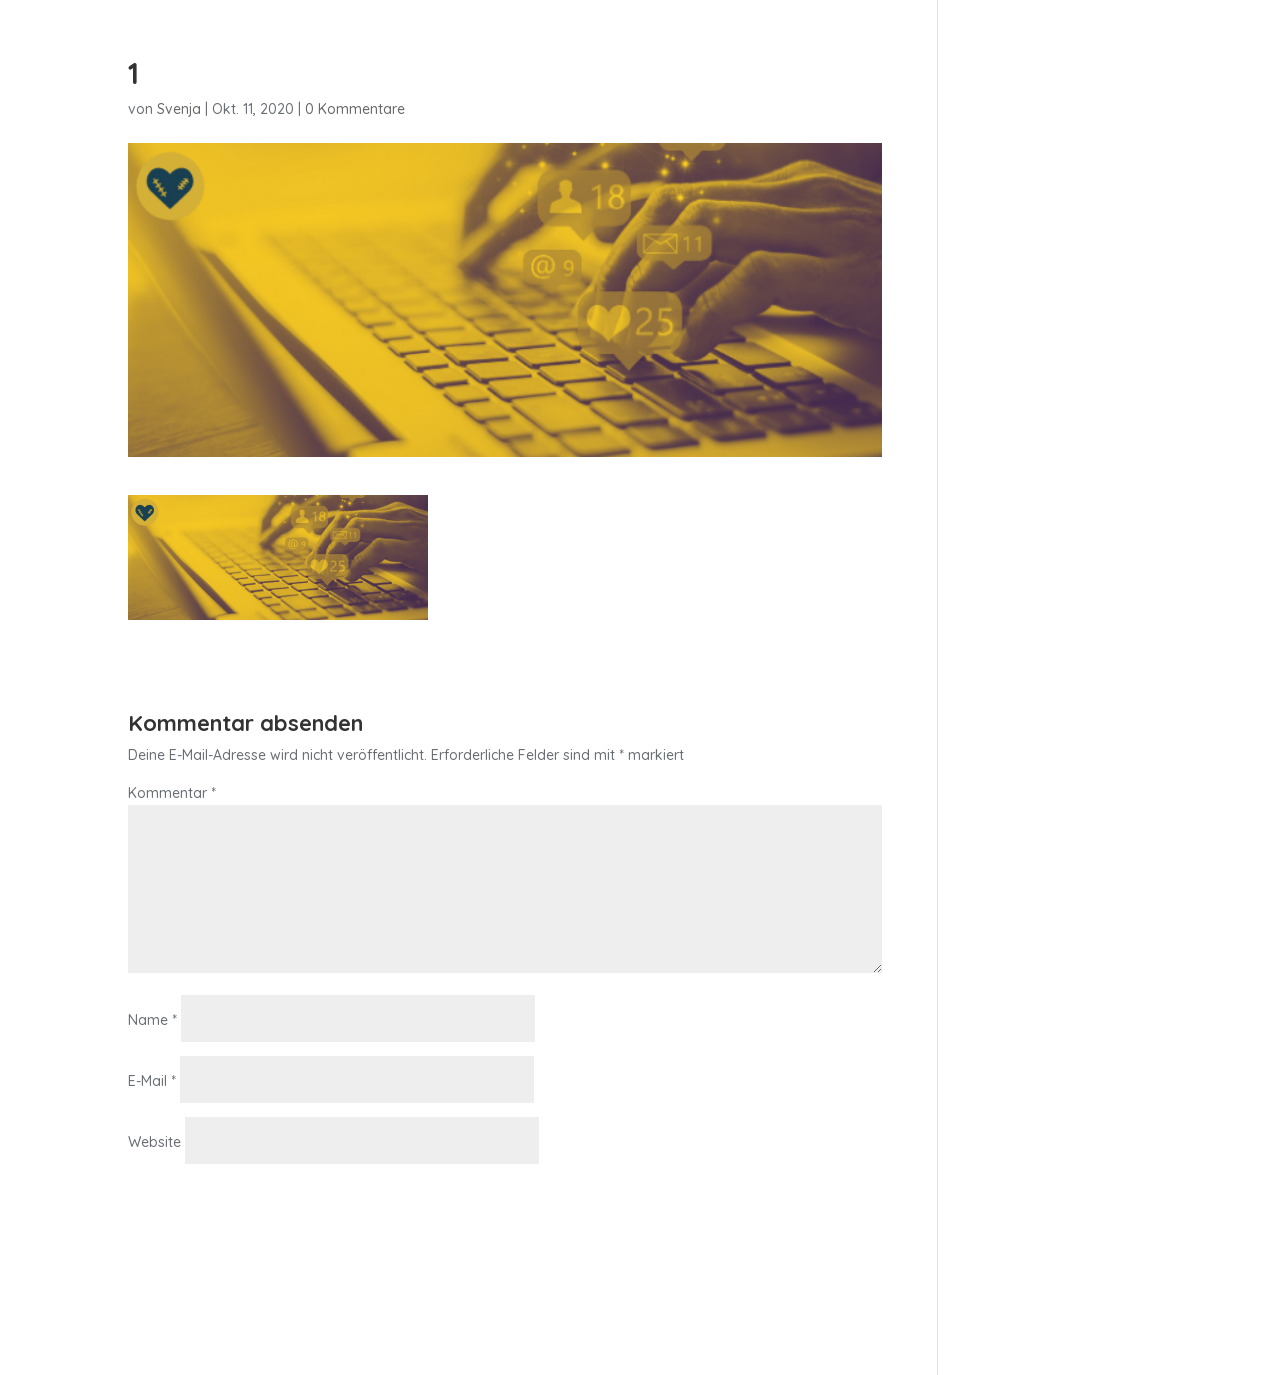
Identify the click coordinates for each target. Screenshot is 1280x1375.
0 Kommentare (355, 109)
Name (152, 1020)
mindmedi (978, 61)
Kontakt (1166, 61)
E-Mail (152, 1081)
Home (827, 61)
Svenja (179, 109)
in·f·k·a (896, 61)
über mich (1076, 61)
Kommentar (172, 793)
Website (154, 1142)
